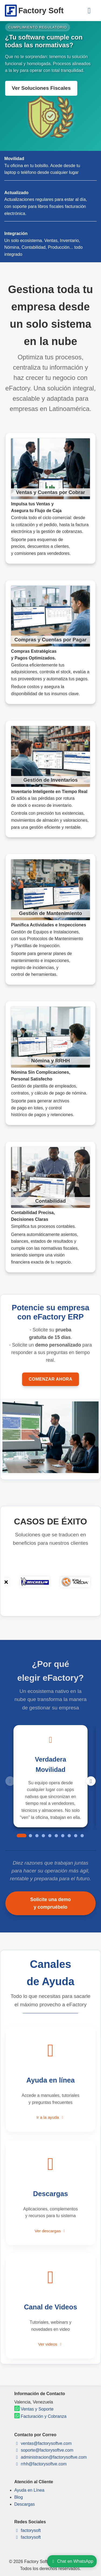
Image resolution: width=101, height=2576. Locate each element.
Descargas (24, 2504)
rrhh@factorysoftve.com (40, 2464)
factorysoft (27, 2530)
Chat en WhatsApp (71, 2561)
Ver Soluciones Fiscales (41, 88)
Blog (18, 2497)
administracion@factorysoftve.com (50, 2457)
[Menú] (89, 10)
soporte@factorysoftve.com (43, 2450)
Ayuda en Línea (29, 2490)
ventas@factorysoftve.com (43, 2443)
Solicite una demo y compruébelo (50, 1903)
